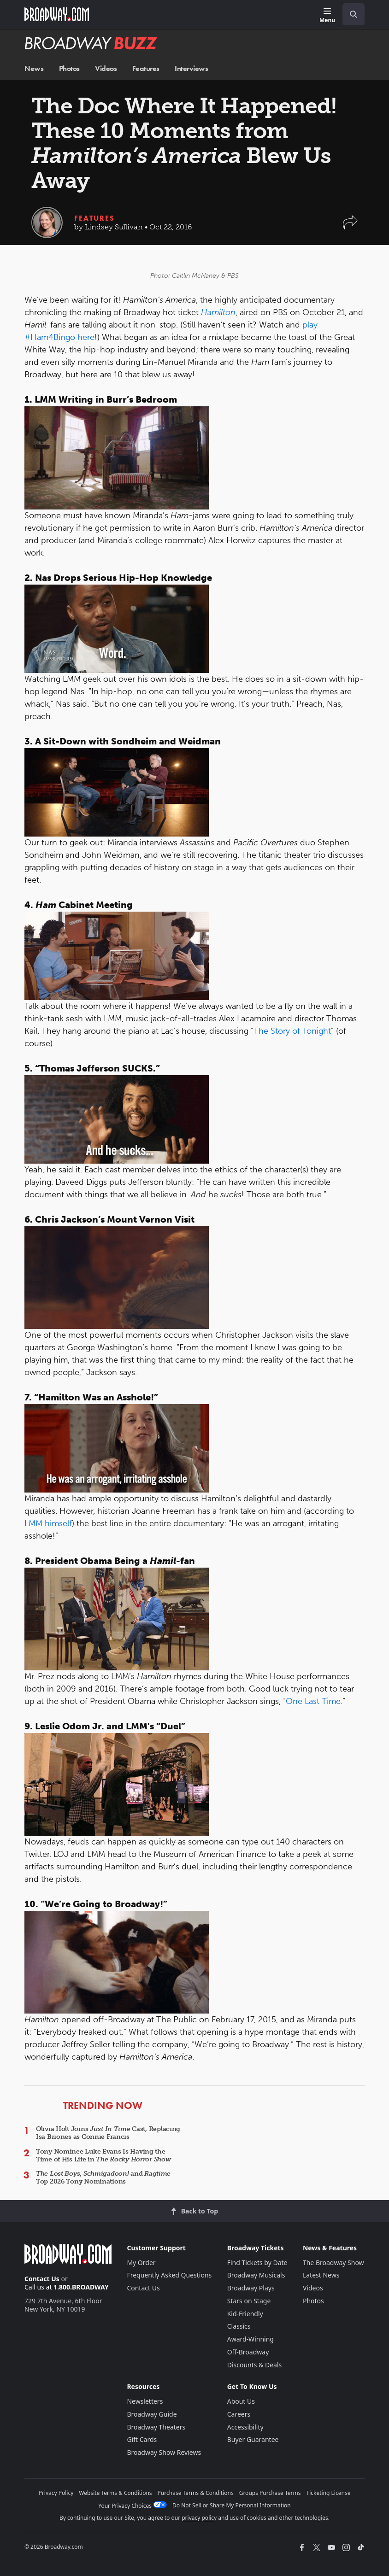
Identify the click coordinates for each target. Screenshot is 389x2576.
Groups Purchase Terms (270, 2493)
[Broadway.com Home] (56, 14)
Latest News (321, 2275)
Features (145, 68)
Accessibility (245, 2427)
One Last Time (313, 1701)
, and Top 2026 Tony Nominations (103, 2177)
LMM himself (48, 1523)
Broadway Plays (251, 2287)
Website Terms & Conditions (115, 2493)
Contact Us (41, 2278)
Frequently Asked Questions (169, 2275)
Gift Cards (142, 2439)
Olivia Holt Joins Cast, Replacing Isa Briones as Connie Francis (108, 2133)
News (33, 68)
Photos (69, 68)
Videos (106, 68)
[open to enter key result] (353, 14)
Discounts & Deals (254, 2364)
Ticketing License (328, 2493)
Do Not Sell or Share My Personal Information (231, 2505)
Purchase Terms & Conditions (196, 2493)
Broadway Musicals (256, 2275)
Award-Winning (250, 2339)
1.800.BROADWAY (81, 2287)
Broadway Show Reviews (164, 2452)
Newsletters (145, 2401)
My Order (141, 2262)
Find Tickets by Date (257, 2262)
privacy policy (199, 2518)
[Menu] (327, 15)
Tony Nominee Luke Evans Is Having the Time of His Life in (103, 2155)
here (85, 337)
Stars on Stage (249, 2300)
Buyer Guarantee (253, 2439)
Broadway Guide (152, 2414)
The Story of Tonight (292, 1031)
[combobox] (350, 14)
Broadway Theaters (156, 2427)
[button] (350, 226)
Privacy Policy (56, 2493)
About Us (241, 2401)
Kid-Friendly (245, 2313)
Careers (238, 2414)
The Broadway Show (333, 2262)
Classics (239, 2326)
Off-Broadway (248, 2352)
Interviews (191, 68)
